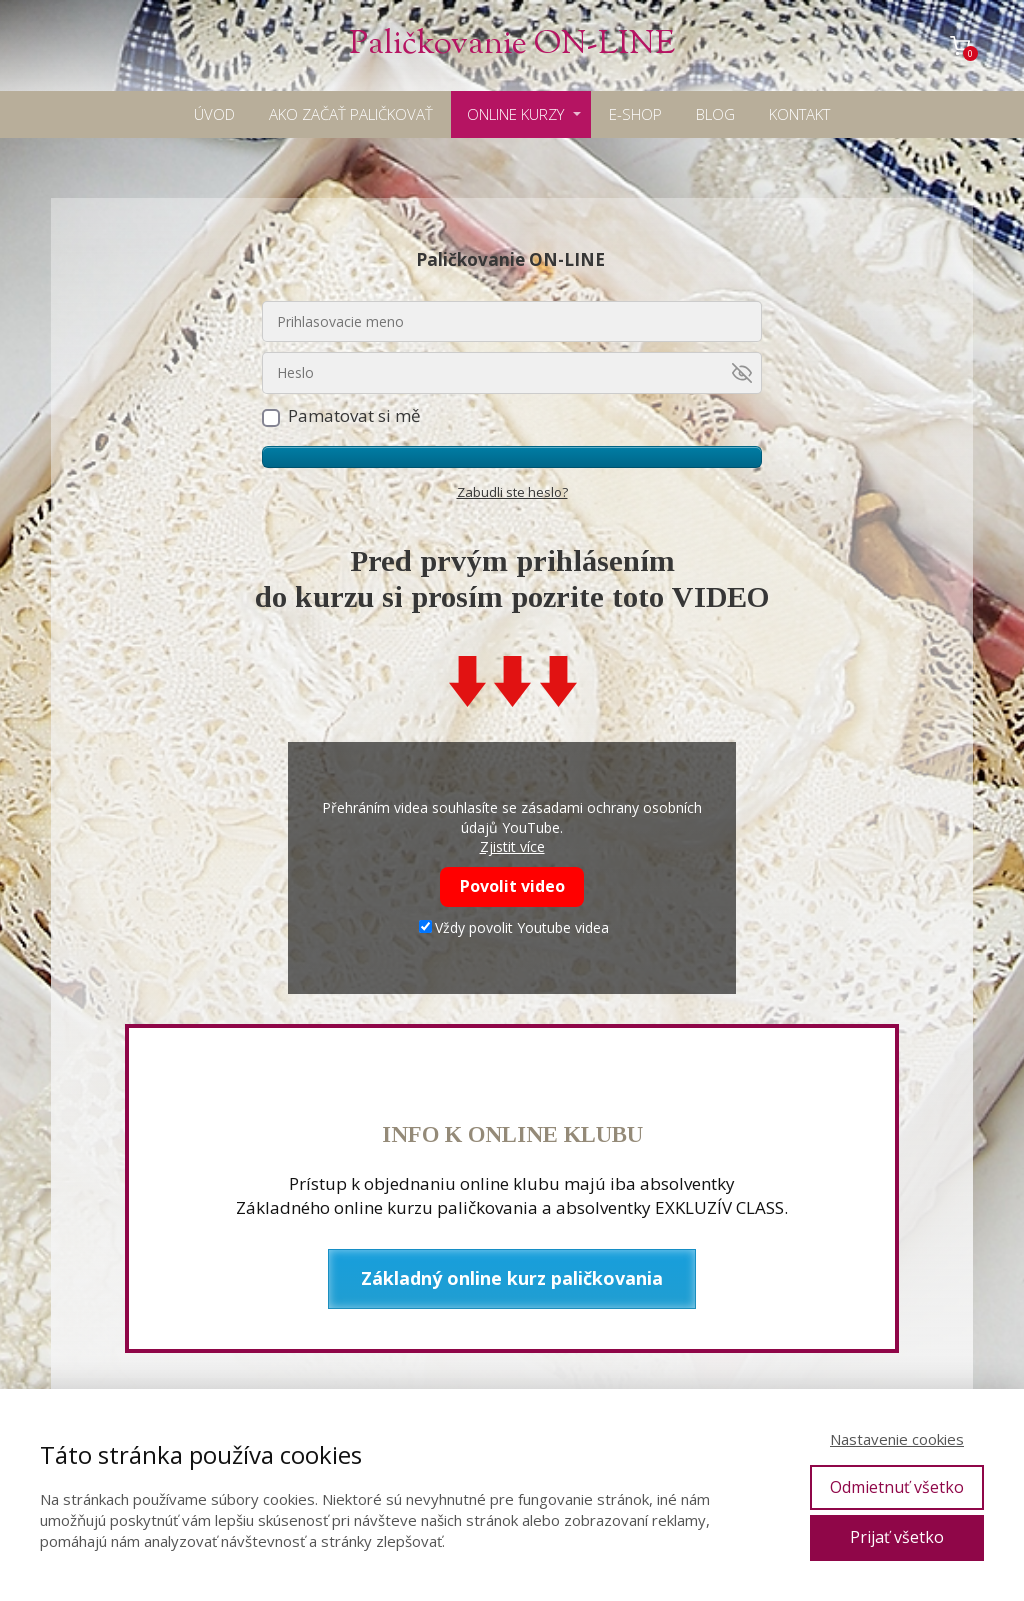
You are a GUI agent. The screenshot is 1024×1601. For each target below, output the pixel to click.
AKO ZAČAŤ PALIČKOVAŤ (351, 114)
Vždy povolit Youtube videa (514, 927)
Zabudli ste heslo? (512, 492)
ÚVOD (214, 114)
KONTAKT (799, 114)
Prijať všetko (897, 1537)
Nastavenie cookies (897, 1439)
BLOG (715, 114)
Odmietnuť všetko (897, 1487)
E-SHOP (635, 114)
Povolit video (512, 886)
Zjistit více (512, 846)
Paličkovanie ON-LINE (512, 45)
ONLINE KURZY (515, 114)
